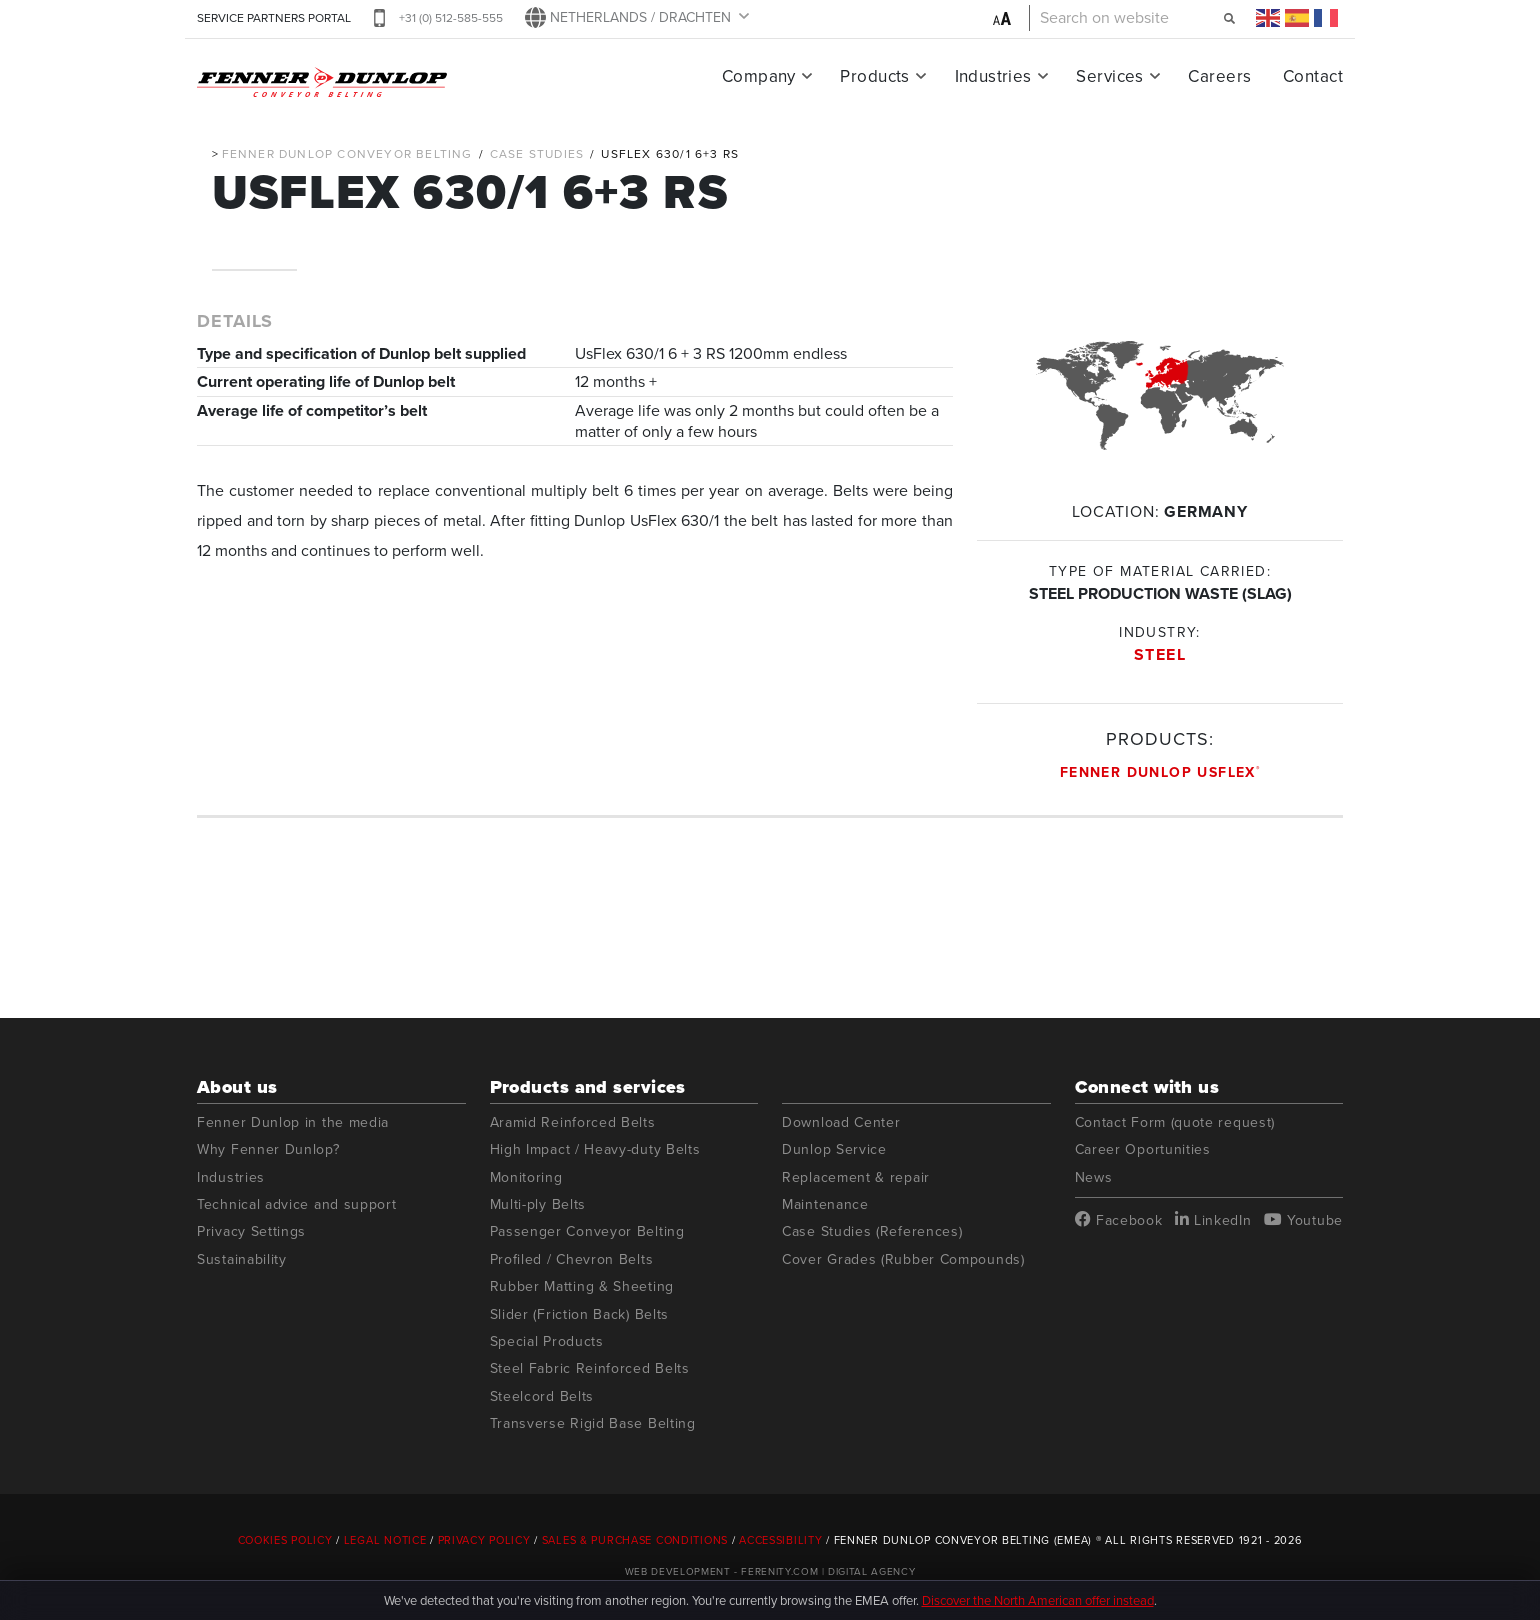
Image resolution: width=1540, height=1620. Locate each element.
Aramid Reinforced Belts (573, 1122)
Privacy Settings (251, 1231)
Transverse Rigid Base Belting (593, 1423)
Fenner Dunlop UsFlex (1160, 772)
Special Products (547, 1341)
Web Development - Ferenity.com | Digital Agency (770, 1571)
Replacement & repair (856, 1177)
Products (874, 76)
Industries (993, 76)
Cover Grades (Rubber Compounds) (903, 1259)
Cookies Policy (285, 1540)
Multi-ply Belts (538, 1204)
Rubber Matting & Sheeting (582, 1286)
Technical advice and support (297, 1204)
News (1094, 1177)
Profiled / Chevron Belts (572, 1259)
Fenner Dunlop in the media (293, 1122)
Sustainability (242, 1259)
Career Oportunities (1143, 1149)
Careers (1219, 76)
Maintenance (825, 1204)
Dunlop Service (834, 1149)
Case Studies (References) (872, 1231)
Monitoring (526, 1177)
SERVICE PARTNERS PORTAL (274, 18)
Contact (1313, 76)
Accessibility (780, 1540)
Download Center (841, 1122)
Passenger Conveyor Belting (587, 1231)
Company (759, 76)
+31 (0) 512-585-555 (451, 18)
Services (1109, 76)
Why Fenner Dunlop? (268, 1149)
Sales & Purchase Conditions (635, 1540)
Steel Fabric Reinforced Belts (590, 1368)
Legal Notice (385, 1540)
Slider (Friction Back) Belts (580, 1314)
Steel (1160, 654)
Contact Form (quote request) (1175, 1122)
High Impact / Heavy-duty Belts (595, 1149)
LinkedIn (1213, 1220)
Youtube (1303, 1220)
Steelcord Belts (542, 1396)
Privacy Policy (484, 1540)
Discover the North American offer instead (1038, 1600)
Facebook (1119, 1220)
